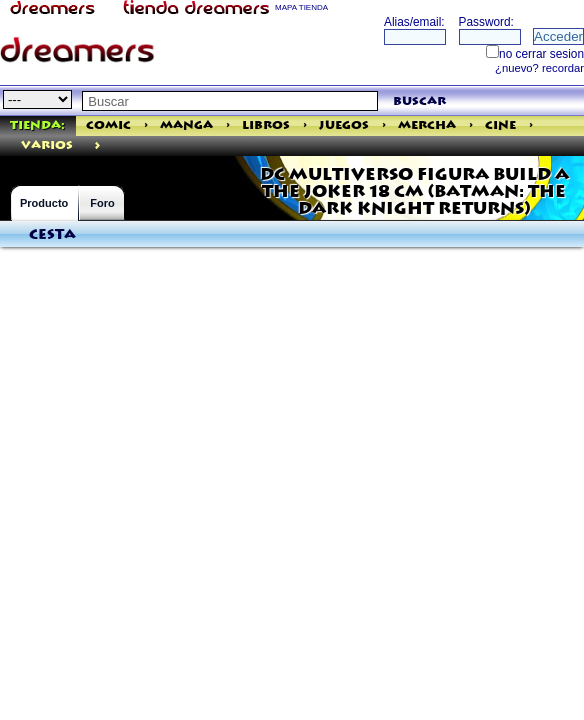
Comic (108, 125)
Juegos (344, 125)
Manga (186, 125)
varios (47, 145)
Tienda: (37, 125)
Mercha (427, 125)
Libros (266, 125)
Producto (44, 203)
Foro (102, 203)
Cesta (52, 235)
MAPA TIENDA (301, 7)
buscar (419, 101)
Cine (500, 125)
